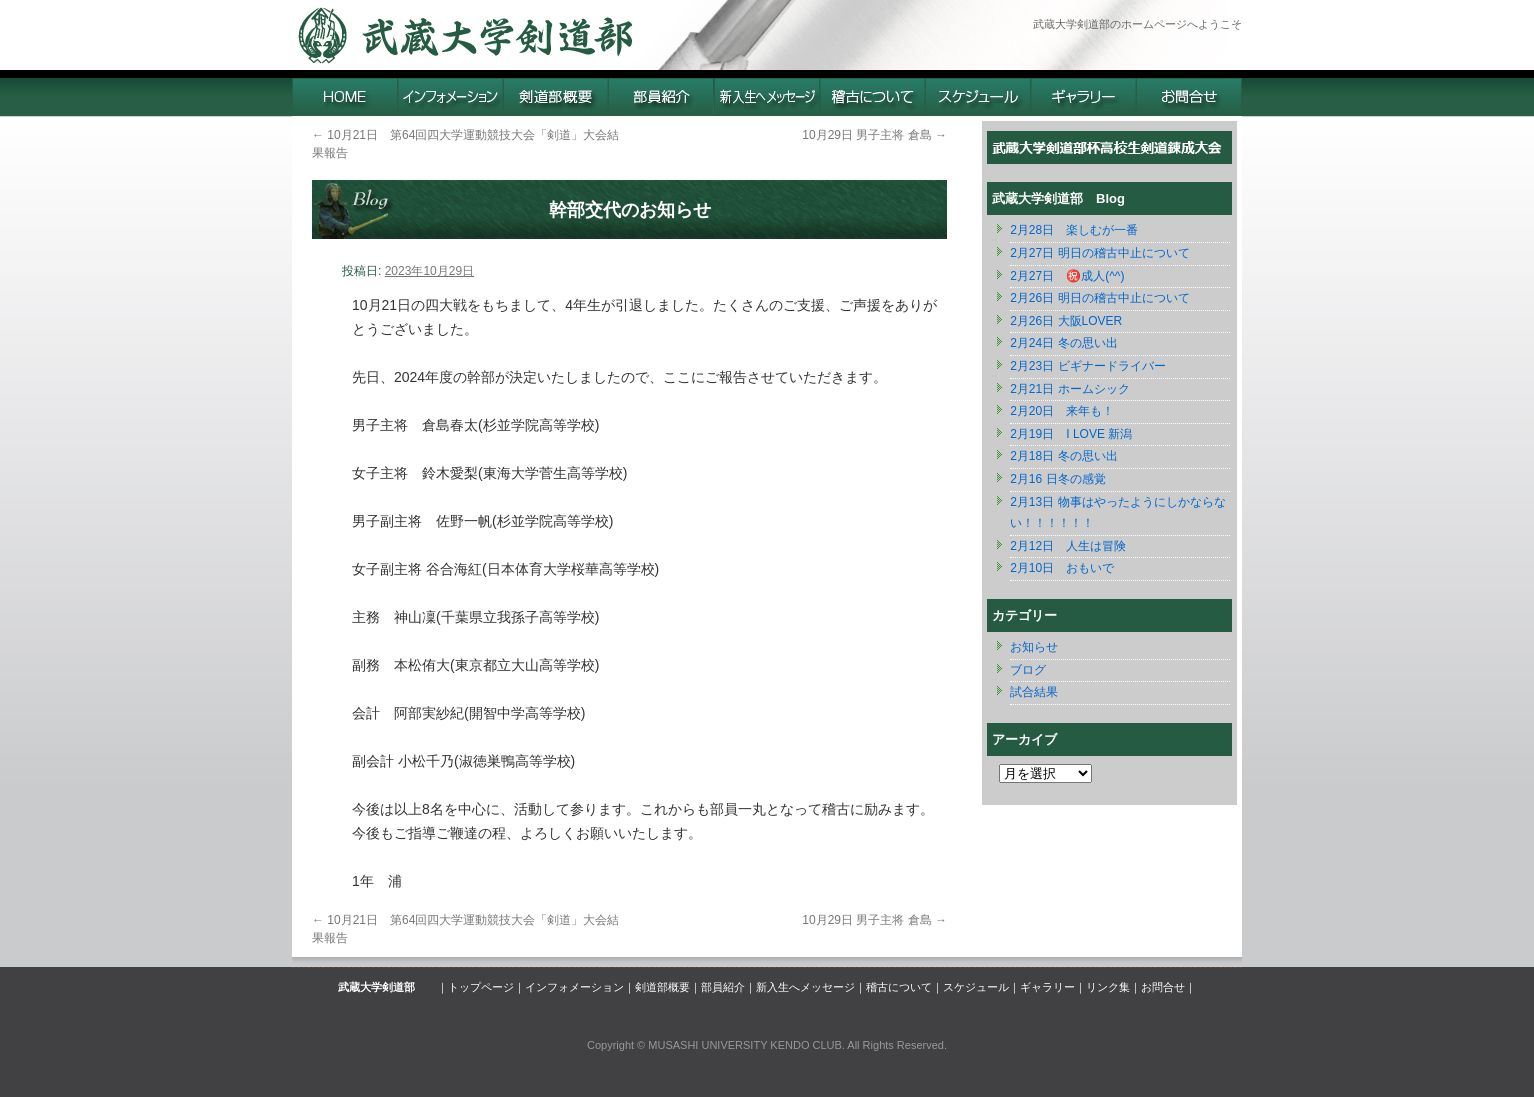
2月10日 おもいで (1062, 568)
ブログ (1028, 670)
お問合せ (1163, 987)
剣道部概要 (662, 987)
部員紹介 (723, 987)
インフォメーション (574, 987)
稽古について (899, 987)
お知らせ (1034, 647)
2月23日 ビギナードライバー (1087, 366)
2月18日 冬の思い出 (1063, 456)
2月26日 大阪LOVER (1066, 321)
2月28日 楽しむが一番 (1074, 230)
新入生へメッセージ (805, 987)
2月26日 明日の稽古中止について (1099, 298)
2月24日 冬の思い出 (1063, 343)
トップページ (481, 987)
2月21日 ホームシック (1069, 389)
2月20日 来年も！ (1062, 411)
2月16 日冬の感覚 (1057, 479)
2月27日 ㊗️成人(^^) (1067, 276)
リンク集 (1108, 987)
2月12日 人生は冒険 (1068, 546)
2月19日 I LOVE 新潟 (1071, 434)
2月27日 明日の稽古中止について (1099, 253)
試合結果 (1034, 692)
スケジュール (976, 987)
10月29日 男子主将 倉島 (874, 135)
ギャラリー (1047, 987)
